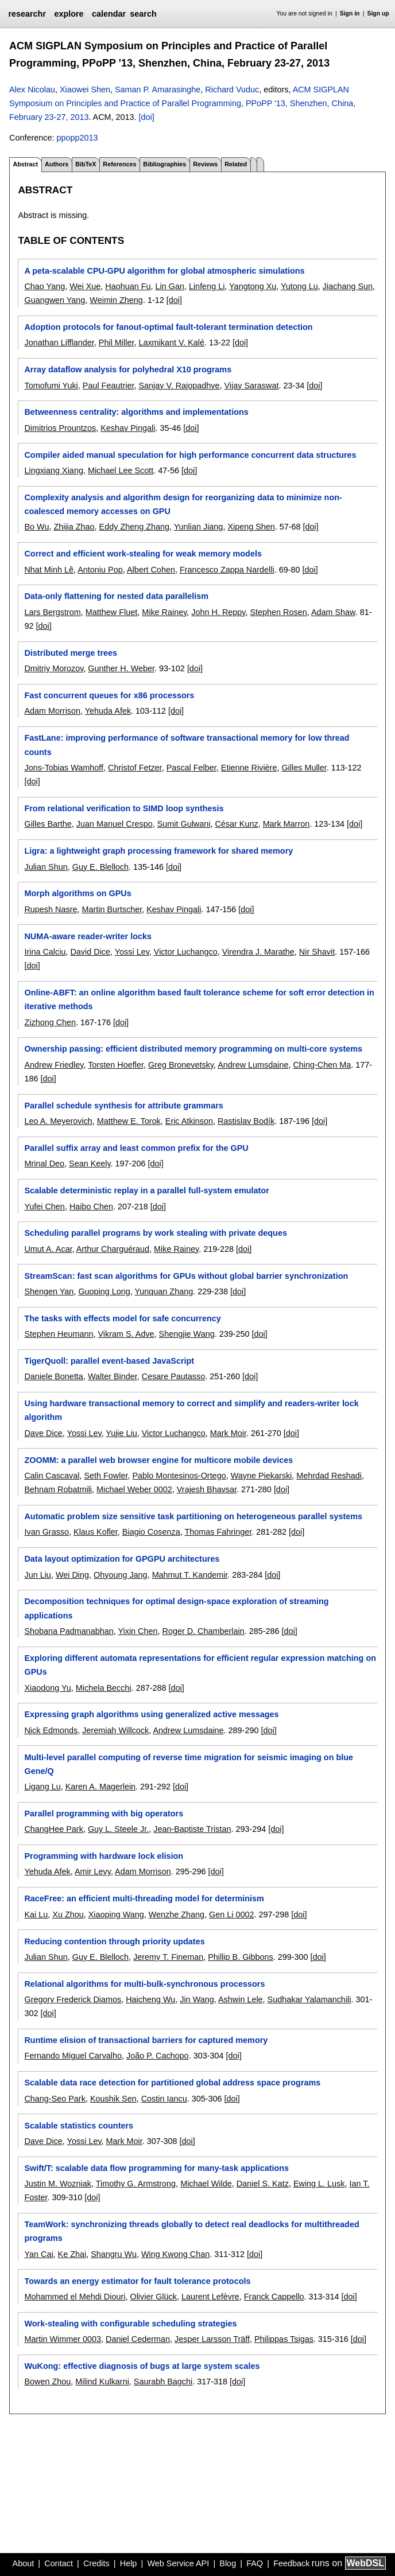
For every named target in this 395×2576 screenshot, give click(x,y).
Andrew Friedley (53, 1064)
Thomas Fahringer (217, 1531)
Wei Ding (72, 1574)
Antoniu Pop (100, 569)
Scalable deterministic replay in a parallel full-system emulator (146, 1190)
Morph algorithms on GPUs (77, 893)
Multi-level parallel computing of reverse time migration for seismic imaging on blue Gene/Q (188, 1764)
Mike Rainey (164, 612)
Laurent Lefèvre (210, 2296)
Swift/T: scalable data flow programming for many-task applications (156, 2168)
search (143, 13)
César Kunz (236, 823)
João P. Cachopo (157, 2055)
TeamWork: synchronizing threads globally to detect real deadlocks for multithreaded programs (191, 2231)
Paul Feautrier (108, 385)
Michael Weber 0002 (134, 1489)
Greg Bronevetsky (181, 1064)
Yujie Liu (121, 1433)
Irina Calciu (44, 951)
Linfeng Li (206, 286)
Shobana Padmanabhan (68, 1631)
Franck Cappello (274, 2296)
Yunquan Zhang (164, 1291)
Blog (227, 2563)
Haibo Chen (91, 1206)
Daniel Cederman (138, 2339)
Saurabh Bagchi (163, 2381)
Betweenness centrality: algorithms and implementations (136, 412)
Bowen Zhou (47, 2381)
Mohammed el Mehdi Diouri (74, 2296)
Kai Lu (36, 1914)
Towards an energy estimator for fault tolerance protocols (137, 2281)
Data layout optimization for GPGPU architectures (121, 1558)
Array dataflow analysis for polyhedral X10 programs (127, 369)
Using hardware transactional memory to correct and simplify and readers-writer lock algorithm (191, 1410)
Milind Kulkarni (102, 2381)
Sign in (350, 13)
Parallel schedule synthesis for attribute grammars (123, 1105)
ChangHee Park (53, 1829)
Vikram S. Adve (126, 1333)
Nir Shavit (317, 951)
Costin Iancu (164, 2098)
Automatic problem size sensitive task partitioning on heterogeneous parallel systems (193, 1516)
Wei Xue (84, 286)
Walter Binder (112, 1376)
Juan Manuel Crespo (114, 823)
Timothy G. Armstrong (136, 2183)
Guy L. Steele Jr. (118, 1829)
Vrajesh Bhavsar (207, 1489)
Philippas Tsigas (283, 2339)
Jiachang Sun (348, 286)
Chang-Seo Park (54, 2098)
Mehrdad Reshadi (329, 1475)
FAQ (254, 2563)
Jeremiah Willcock (115, 1730)
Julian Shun (45, 866)
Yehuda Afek (108, 710)
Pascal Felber (191, 767)
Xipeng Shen (250, 526)
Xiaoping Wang (116, 1914)
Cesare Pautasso (173, 1376)
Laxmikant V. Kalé (171, 342)
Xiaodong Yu (47, 1687)
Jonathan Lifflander (59, 342)
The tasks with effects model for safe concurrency (122, 1318)
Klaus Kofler (95, 1531)
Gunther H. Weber (121, 668)
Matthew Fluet (111, 612)
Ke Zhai (72, 2254)
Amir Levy (93, 1871)
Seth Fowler (105, 1475)
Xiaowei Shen (85, 89)
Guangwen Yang (54, 300)
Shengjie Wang (187, 1333)
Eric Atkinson (189, 1121)
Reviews (205, 164)
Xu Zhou (67, 1914)
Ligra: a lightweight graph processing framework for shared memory (158, 850)
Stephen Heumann (58, 1333)
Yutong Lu (299, 286)
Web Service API (178, 2563)
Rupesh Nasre (50, 909)
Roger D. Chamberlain (203, 1631)
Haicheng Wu (150, 1999)
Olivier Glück (153, 2296)
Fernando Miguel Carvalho (73, 2055)
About (23, 2563)
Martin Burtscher (112, 909)
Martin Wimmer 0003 (62, 2339)
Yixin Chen (137, 1631)
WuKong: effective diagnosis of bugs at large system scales (142, 2366)
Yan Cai (38, 2254)
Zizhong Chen (50, 1022)
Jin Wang (197, 1999)
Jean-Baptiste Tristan (192, 1829)
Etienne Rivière (249, 767)
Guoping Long (104, 1291)
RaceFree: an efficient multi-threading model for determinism (144, 1898)
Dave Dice (43, 1433)
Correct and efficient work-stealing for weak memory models (142, 553)
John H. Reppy (218, 612)
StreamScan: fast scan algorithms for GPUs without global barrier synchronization (186, 1276)
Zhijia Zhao (73, 526)
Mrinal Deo (44, 1163)
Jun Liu (37, 1574)
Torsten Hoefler (116, 1064)
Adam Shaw (333, 612)
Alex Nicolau (32, 89)
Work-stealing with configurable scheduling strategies (130, 2323)
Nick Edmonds (51, 1730)
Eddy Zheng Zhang (134, 526)
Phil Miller (116, 342)
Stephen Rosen (278, 612)
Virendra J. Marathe (258, 951)
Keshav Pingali (127, 428)
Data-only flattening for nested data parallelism (116, 596)
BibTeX (85, 164)
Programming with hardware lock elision (103, 1856)
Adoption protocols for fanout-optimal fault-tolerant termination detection (168, 327)
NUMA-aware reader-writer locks (88, 936)
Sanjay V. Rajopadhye (178, 385)
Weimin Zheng (116, 300)
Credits (96, 2563)
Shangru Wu (114, 2254)
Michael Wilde (206, 2183)
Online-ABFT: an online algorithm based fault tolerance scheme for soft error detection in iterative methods (199, 999)
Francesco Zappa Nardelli (227, 569)
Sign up (378, 13)
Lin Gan (170, 286)
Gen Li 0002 (231, 1914)
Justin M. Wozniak (57, 2183)
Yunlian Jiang (198, 526)
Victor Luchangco (186, 951)
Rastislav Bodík (246, 1121)
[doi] (146, 117)
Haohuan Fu (127, 286)
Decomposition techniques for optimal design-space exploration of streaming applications (176, 1608)
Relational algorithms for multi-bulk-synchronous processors (144, 1984)
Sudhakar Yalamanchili (309, 1999)
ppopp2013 (77, 137)
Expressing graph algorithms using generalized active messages (151, 1714)
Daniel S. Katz (263, 2183)
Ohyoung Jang (121, 1574)
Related (235, 164)
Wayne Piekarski (261, 1475)
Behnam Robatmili (58, 1489)
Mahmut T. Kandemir (190, 1574)
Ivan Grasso (46, 1531)
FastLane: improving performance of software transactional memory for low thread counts (186, 744)
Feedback (291, 2563)
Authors (56, 164)
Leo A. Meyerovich (58, 1121)
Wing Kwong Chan (175, 2254)
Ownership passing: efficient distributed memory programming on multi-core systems (193, 1048)
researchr (27, 13)
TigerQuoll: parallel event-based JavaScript (109, 1360)
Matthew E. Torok (129, 1121)
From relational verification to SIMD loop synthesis (123, 808)
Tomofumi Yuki (51, 385)
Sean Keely (90, 1163)
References (119, 164)
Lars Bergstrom (52, 612)
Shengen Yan (48, 1291)
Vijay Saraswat (251, 385)
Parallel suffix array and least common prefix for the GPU (136, 1148)
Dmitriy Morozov (53, 668)
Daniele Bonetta (53, 1376)
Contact (58, 2563)
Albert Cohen (151, 569)
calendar (109, 13)
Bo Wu (36, 526)
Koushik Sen (113, 2098)
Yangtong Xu (252, 286)
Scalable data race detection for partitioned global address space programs (172, 2082)
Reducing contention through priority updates (114, 1941)
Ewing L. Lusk (319, 2183)
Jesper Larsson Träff (212, 2339)
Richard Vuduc (232, 89)
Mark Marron (286, 823)
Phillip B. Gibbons (240, 1957)
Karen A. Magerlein (100, 1786)
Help (128, 2563)
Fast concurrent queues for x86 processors (109, 695)
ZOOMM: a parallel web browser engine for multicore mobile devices (158, 1460)
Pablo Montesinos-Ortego (179, 1475)
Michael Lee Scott (120, 470)
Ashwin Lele (240, 1999)
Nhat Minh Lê (48, 569)
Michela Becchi (103, 1687)
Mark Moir (228, 1433)
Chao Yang (44, 286)
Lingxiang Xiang (53, 470)
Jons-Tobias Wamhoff (63, 767)
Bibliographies (164, 164)
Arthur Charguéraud (112, 1249)
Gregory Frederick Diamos (72, 1999)
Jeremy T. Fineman (168, 1957)
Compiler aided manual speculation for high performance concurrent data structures (190, 455)
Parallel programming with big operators (103, 1813)
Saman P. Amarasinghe (157, 89)
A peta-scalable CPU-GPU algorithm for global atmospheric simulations (164, 270)
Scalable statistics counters (78, 2125)
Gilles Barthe (47, 823)
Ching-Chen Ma (322, 1064)
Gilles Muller (303, 767)
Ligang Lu (42, 1786)
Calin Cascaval (51, 1475)
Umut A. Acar (48, 1249)
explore (68, 13)
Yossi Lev (132, 951)
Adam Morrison (52, 710)
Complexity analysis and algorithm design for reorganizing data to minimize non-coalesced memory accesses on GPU (183, 504)
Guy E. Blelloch (100, 866)
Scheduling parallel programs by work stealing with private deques (155, 1233)
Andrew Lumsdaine (253, 1064)
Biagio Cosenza (151, 1531)
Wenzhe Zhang (176, 1914)
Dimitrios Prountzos (60, 428)
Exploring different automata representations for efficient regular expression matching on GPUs (200, 1664)
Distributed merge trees (70, 652)
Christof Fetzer (135, 767)
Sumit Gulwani (184, 823)
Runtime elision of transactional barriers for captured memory (146, 2040)
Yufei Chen (44, 1206)
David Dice (90, 951)
